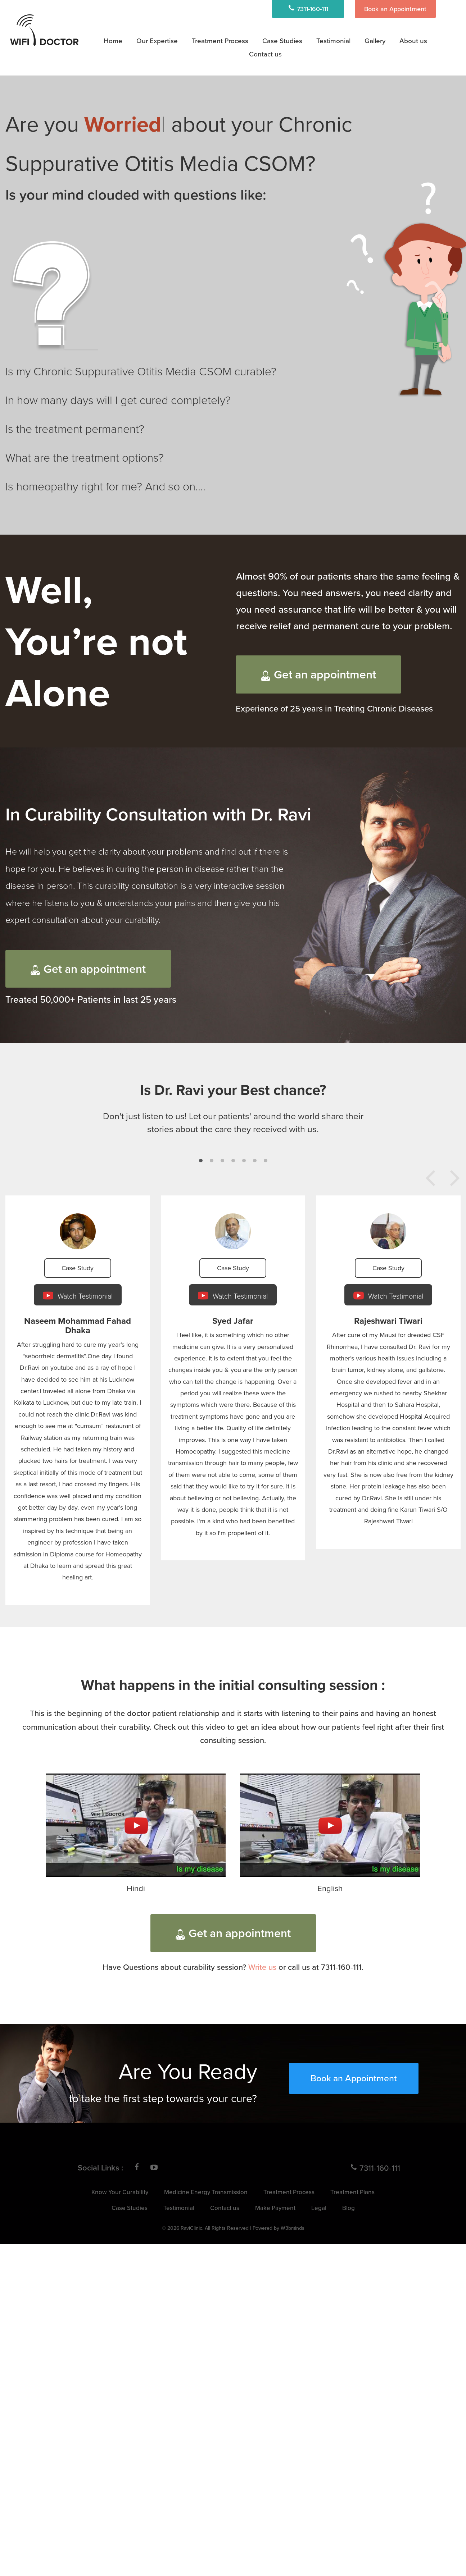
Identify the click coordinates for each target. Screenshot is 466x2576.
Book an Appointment (395, 8)
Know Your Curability (119, 2192)
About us (413, 40)
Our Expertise (157, 40)
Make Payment (275, 2208)
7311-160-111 (308, 8)
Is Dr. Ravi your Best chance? (233, 1089)
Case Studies (282, 40)
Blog (348, 2208)
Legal (318, 2208)
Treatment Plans (352, 2192)
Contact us (224, 2208)
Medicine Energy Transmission (206, 2192)
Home (113, 40)
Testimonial (333, 40)
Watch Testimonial (78, 1295)
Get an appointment (318, 674)
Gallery (375, 40)
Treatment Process (220, 40)
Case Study (78, 1267)
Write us (262, 1966)
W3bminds (292, 2228)
